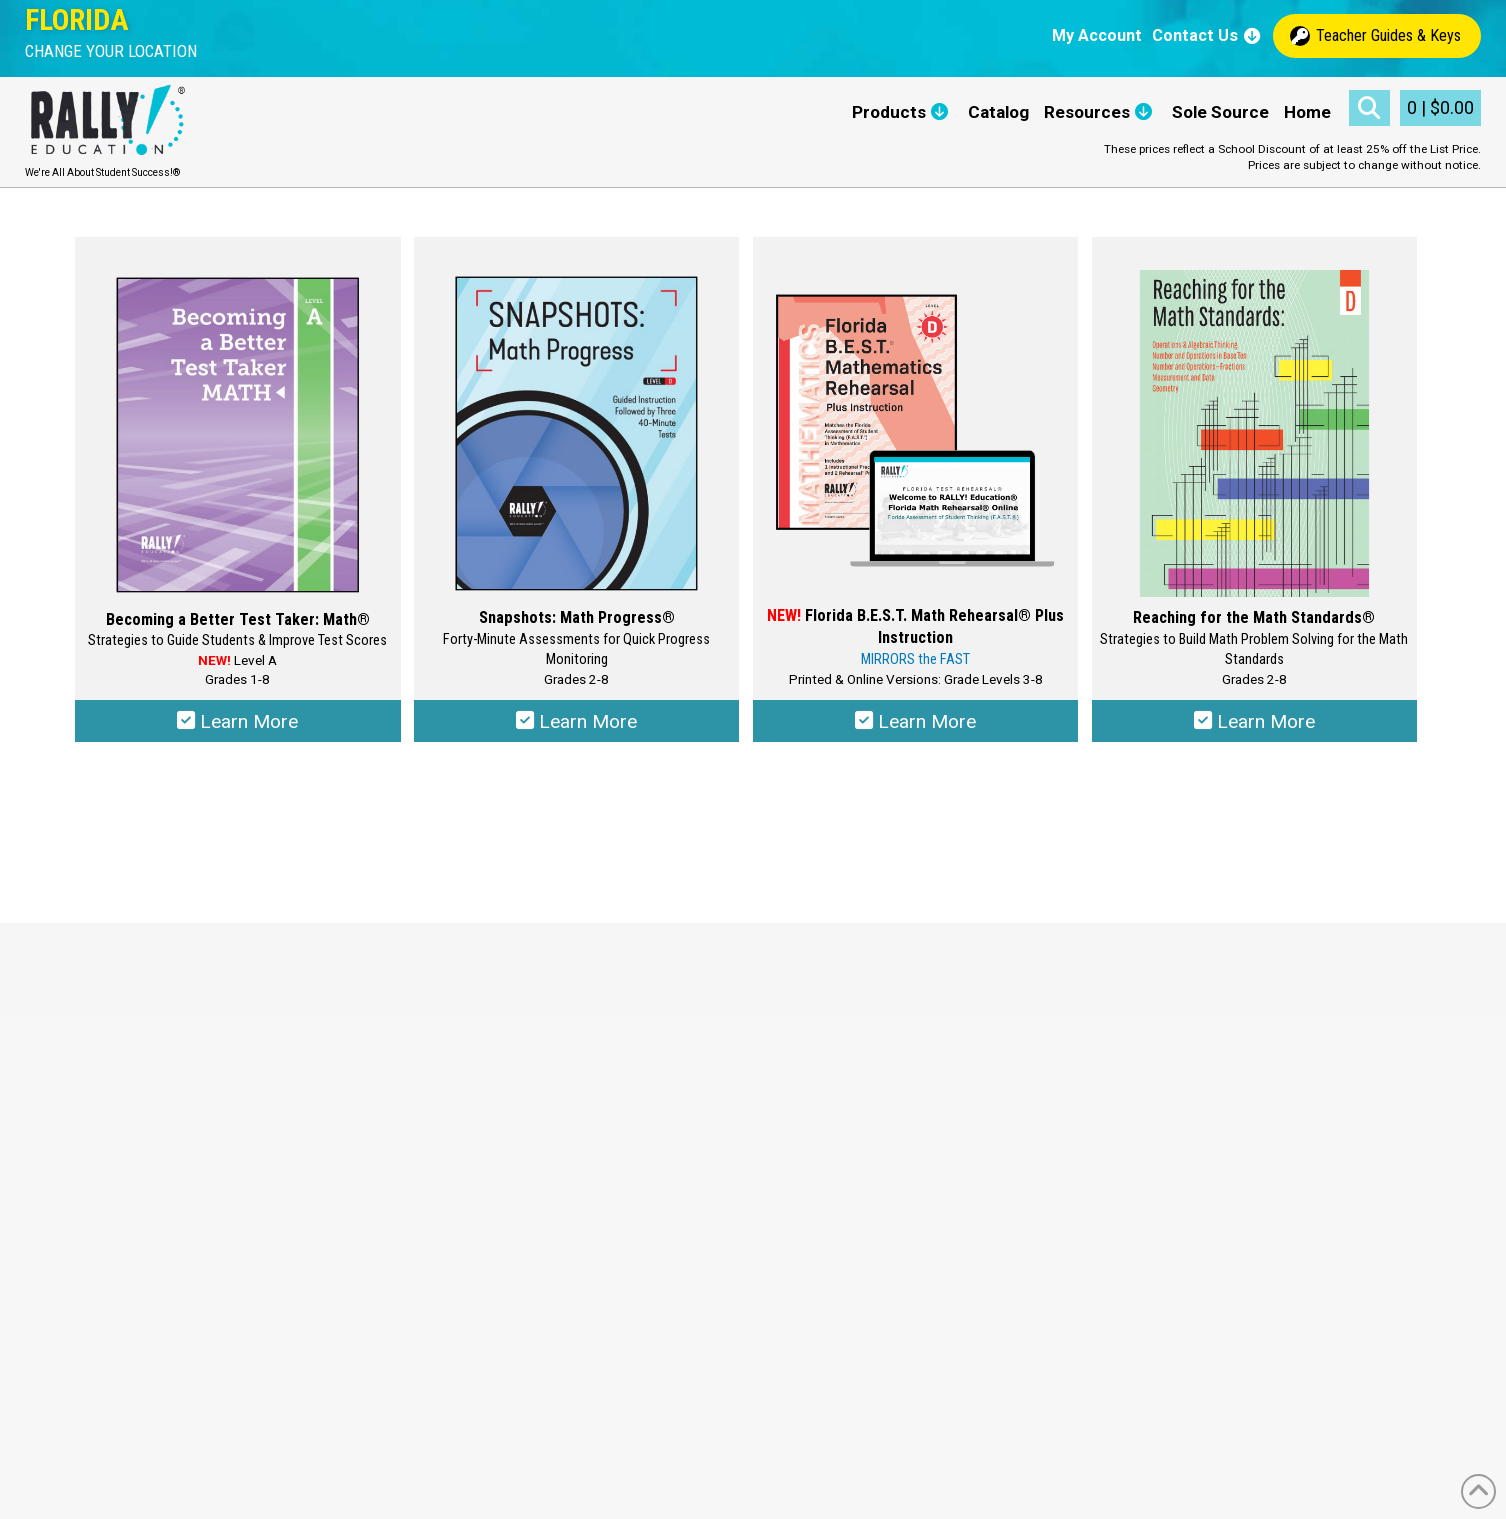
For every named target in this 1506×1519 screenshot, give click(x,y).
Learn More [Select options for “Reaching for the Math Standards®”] (1254, 724)
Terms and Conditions (602, 1067)
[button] (111, 51)
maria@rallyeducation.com (147, 1135)
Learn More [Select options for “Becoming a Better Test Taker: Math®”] (237, 724)
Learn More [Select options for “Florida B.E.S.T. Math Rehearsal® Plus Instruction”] (915, 724)
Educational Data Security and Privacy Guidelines (696, 1112)
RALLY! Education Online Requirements (663, 1135)
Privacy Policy (576, 1090)
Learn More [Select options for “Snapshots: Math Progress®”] (576, 724)
